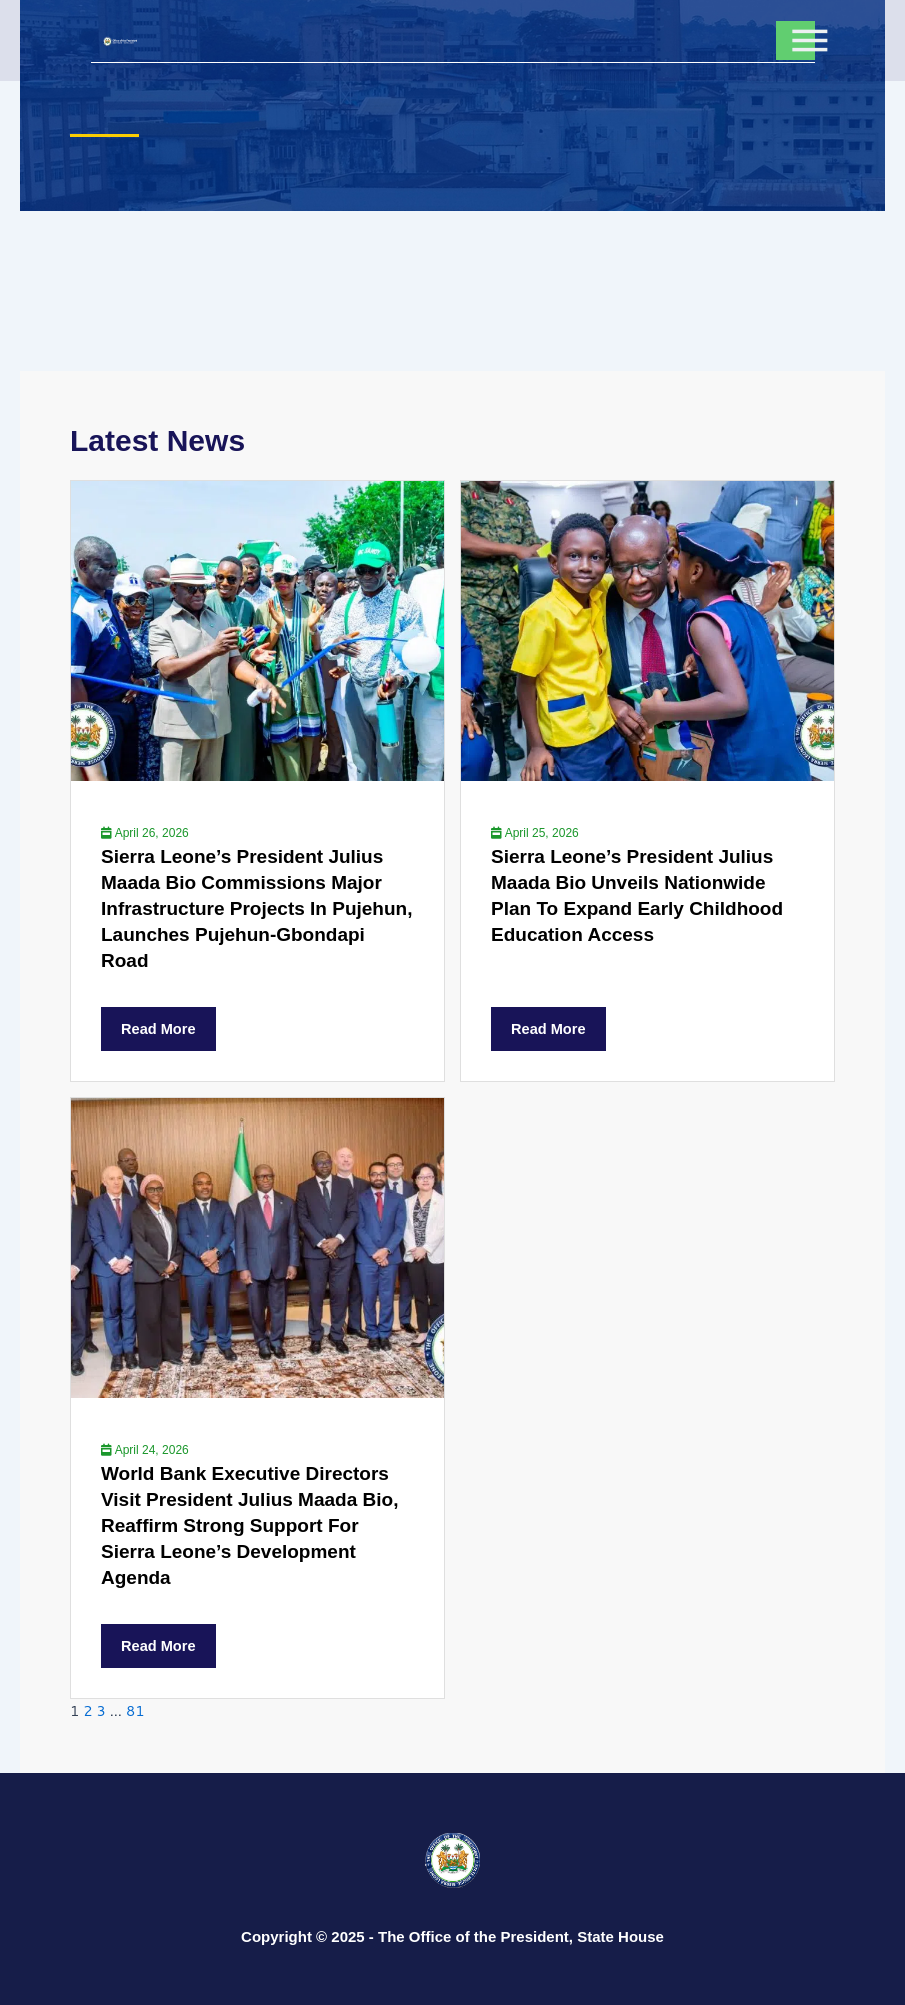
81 (135, 1710)
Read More (158, 1029)
